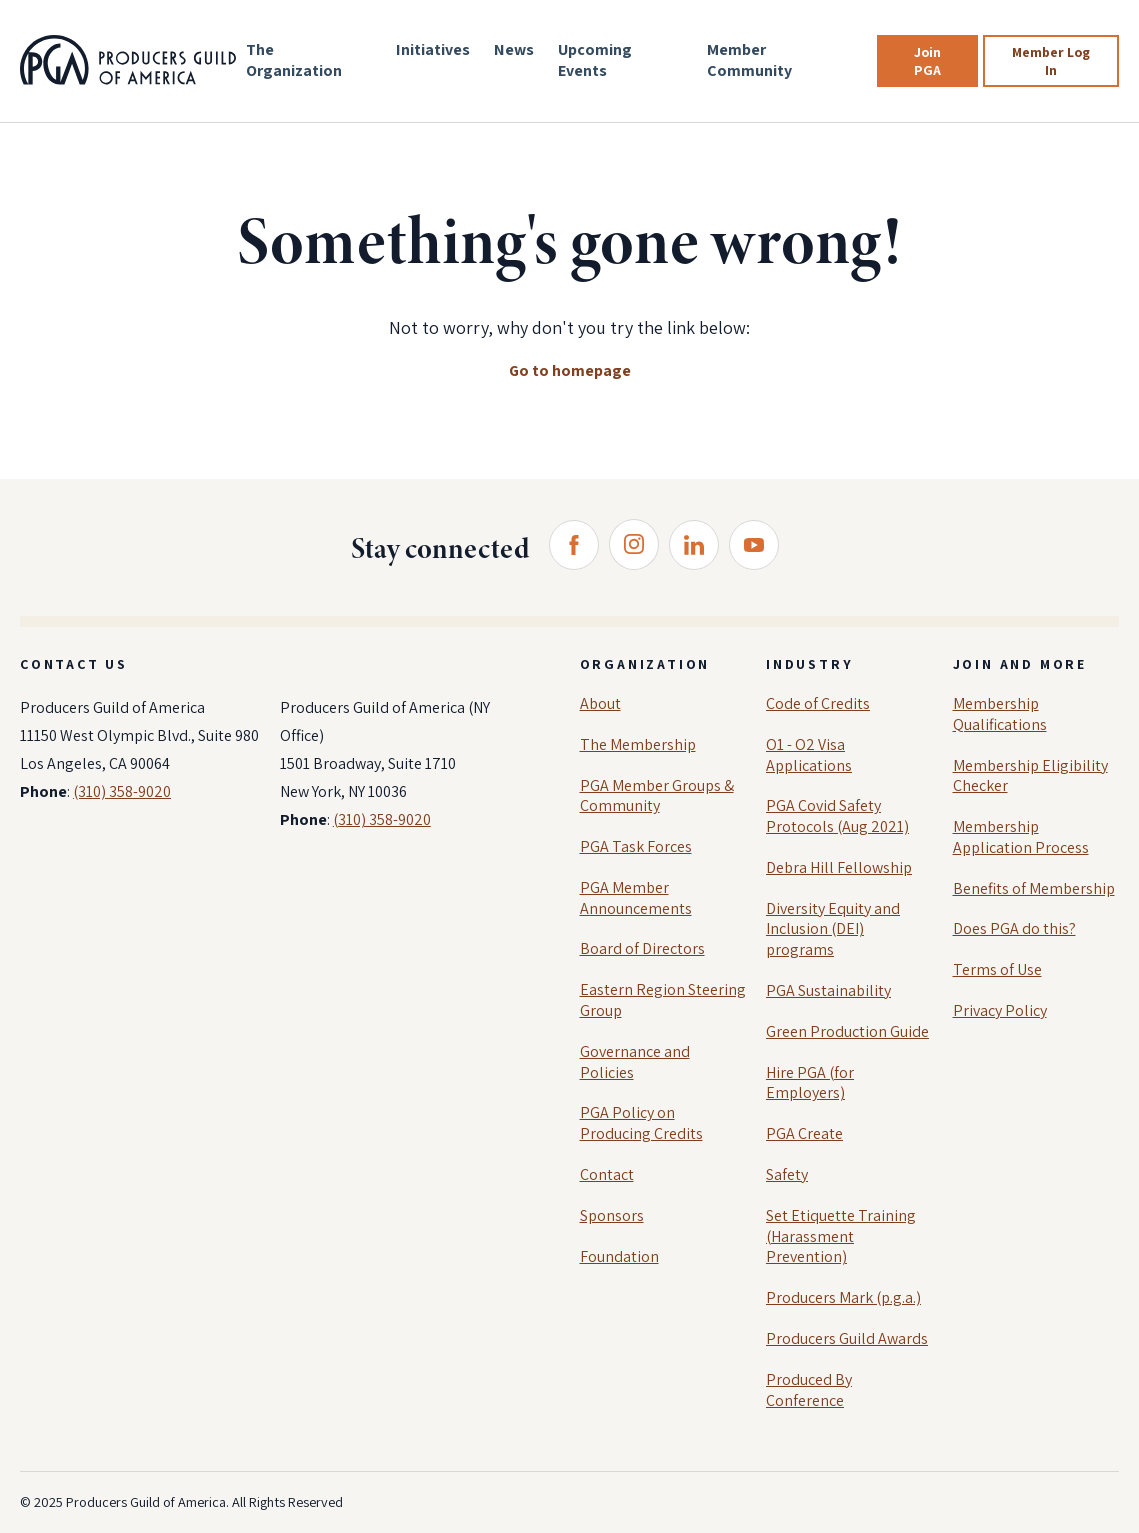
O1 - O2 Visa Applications (809, 755)
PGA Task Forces (636, 846)
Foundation (619, 1256)
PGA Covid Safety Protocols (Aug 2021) (837, 816)
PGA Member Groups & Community (657, 796)
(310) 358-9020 (122, 791)
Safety (787, 1174)
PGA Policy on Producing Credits (641, 1123)
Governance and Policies (635, 1062)
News (514, 49)
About (600, 703)
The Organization (294, 60)
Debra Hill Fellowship (839, 867)
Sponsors (612, 1215)
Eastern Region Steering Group (663, 1000)
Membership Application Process (1021, 837)
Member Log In (1051, 61)
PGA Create (804, 1133)
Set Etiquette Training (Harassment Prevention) (841, 1236)
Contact (607, 1174)
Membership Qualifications (1000, 714)
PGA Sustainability (828, 990)
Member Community (749, 60)
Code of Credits (818, 703)
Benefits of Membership (1034, 888)
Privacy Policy (1000, 1010)
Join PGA (927, 61)
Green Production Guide (847, 1031)
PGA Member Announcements (636, 898)
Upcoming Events (595, 60)
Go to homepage (570, 370)
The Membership (638, 744)
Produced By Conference (809, 1390)
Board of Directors (642, 948)
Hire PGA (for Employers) (810, 1083)
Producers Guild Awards (847, 1338)
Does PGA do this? (1014, 928)
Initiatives (433, 49)
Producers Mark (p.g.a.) (843, 1297)
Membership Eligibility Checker (1030, 776)
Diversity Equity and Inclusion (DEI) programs (833, 929)
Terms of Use (997, 969)
